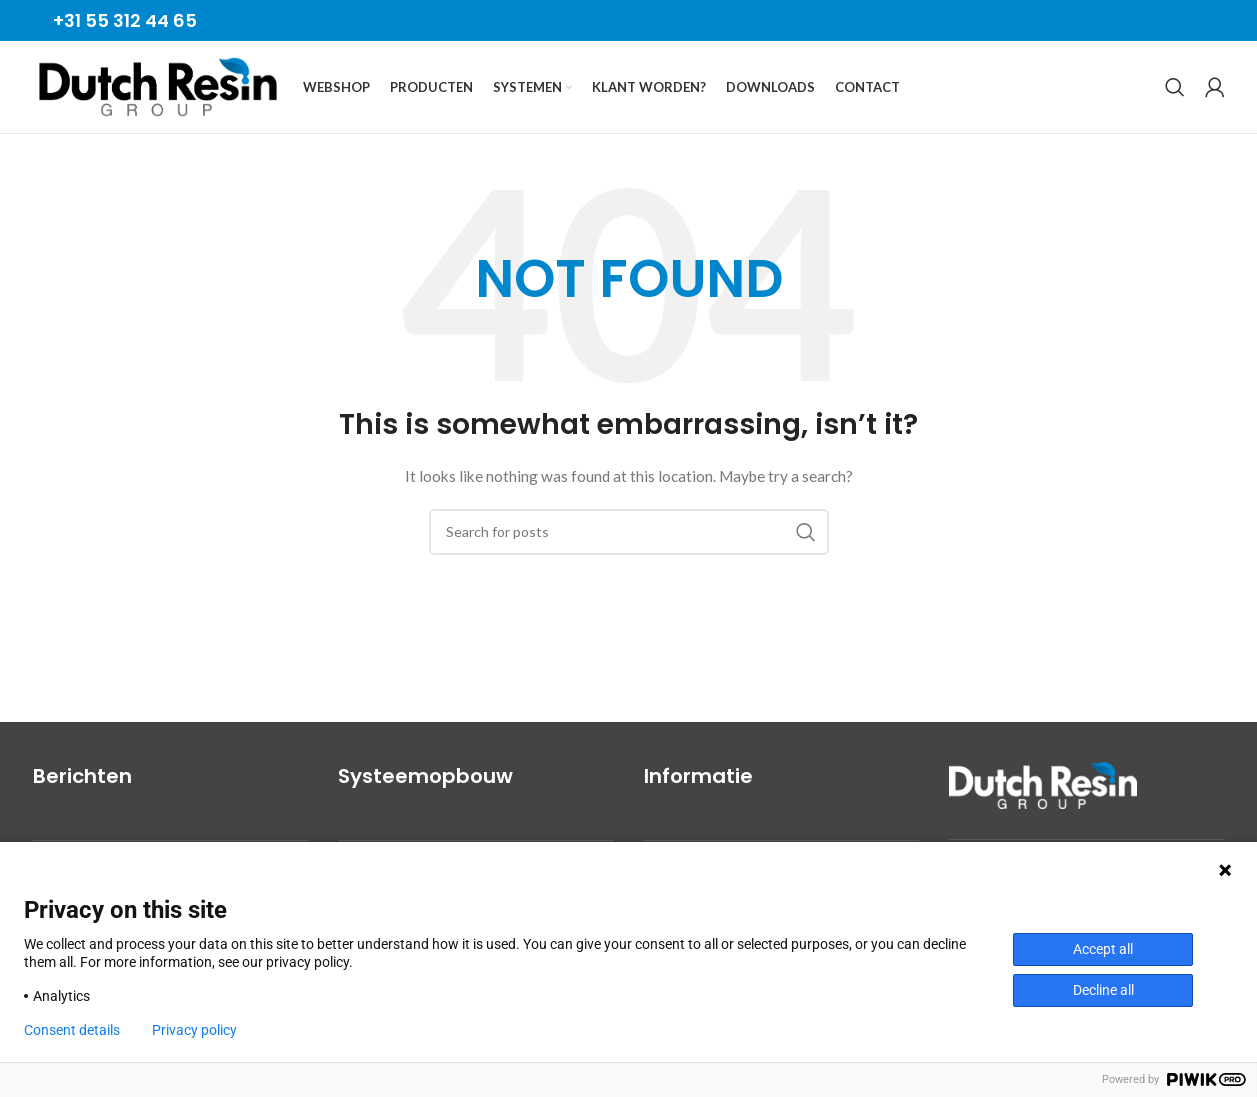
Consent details (72, 1030)
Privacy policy (194, 1030)
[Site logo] (158, 92)
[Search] (1175, 94)
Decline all (1103, 990)
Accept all (1103, 949)
